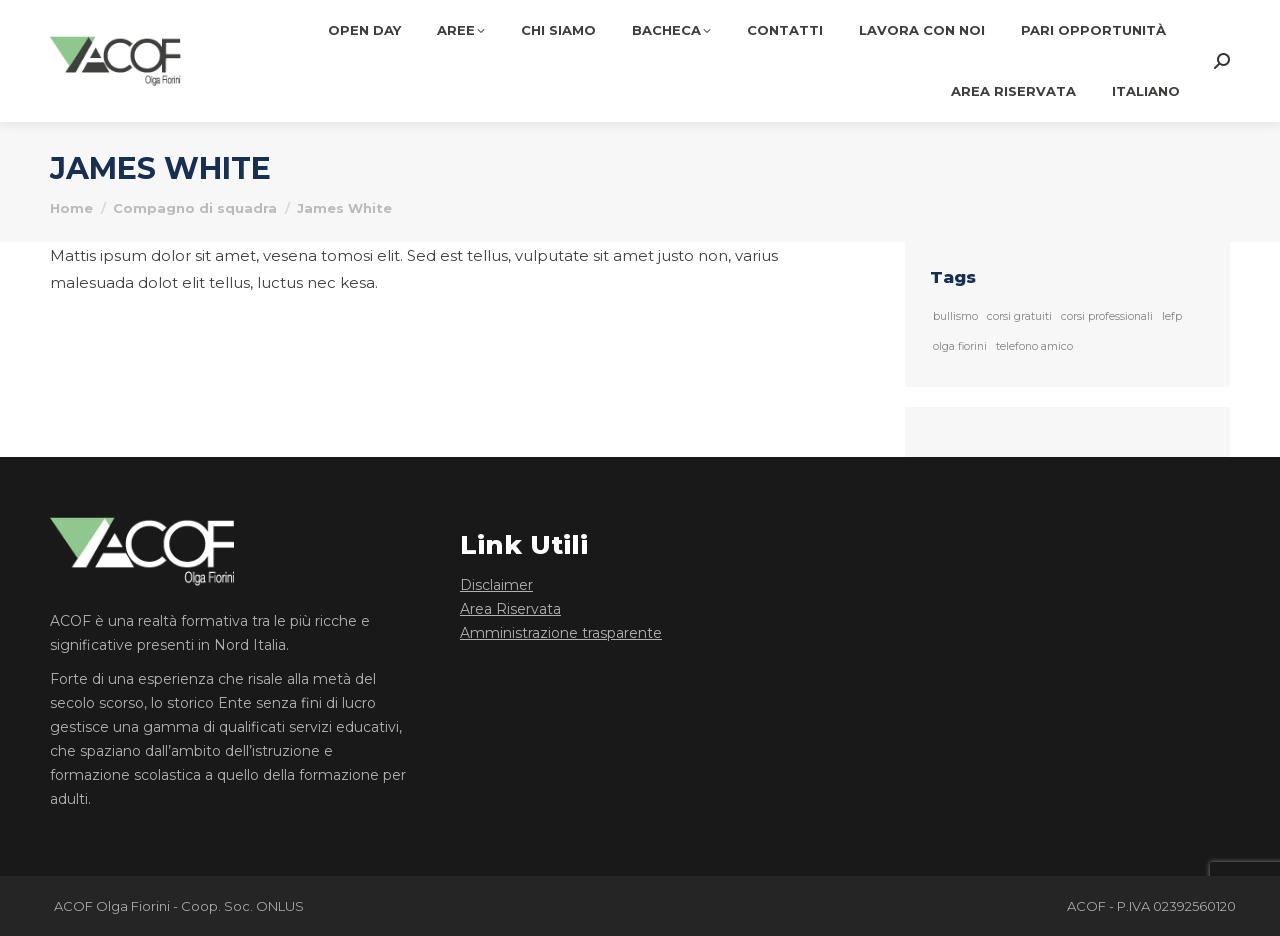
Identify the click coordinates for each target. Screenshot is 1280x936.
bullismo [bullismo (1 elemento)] (955, 316)
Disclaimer (496, 585)
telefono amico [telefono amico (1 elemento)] (1034, 346)
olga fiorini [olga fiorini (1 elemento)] (960, 346)
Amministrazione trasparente (561, 633)
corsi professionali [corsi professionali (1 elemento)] (1107, 316)
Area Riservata (510, 609)
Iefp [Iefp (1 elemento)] (1172, 316)
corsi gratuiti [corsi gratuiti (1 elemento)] (1019, 316)
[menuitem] (1146, 91)
